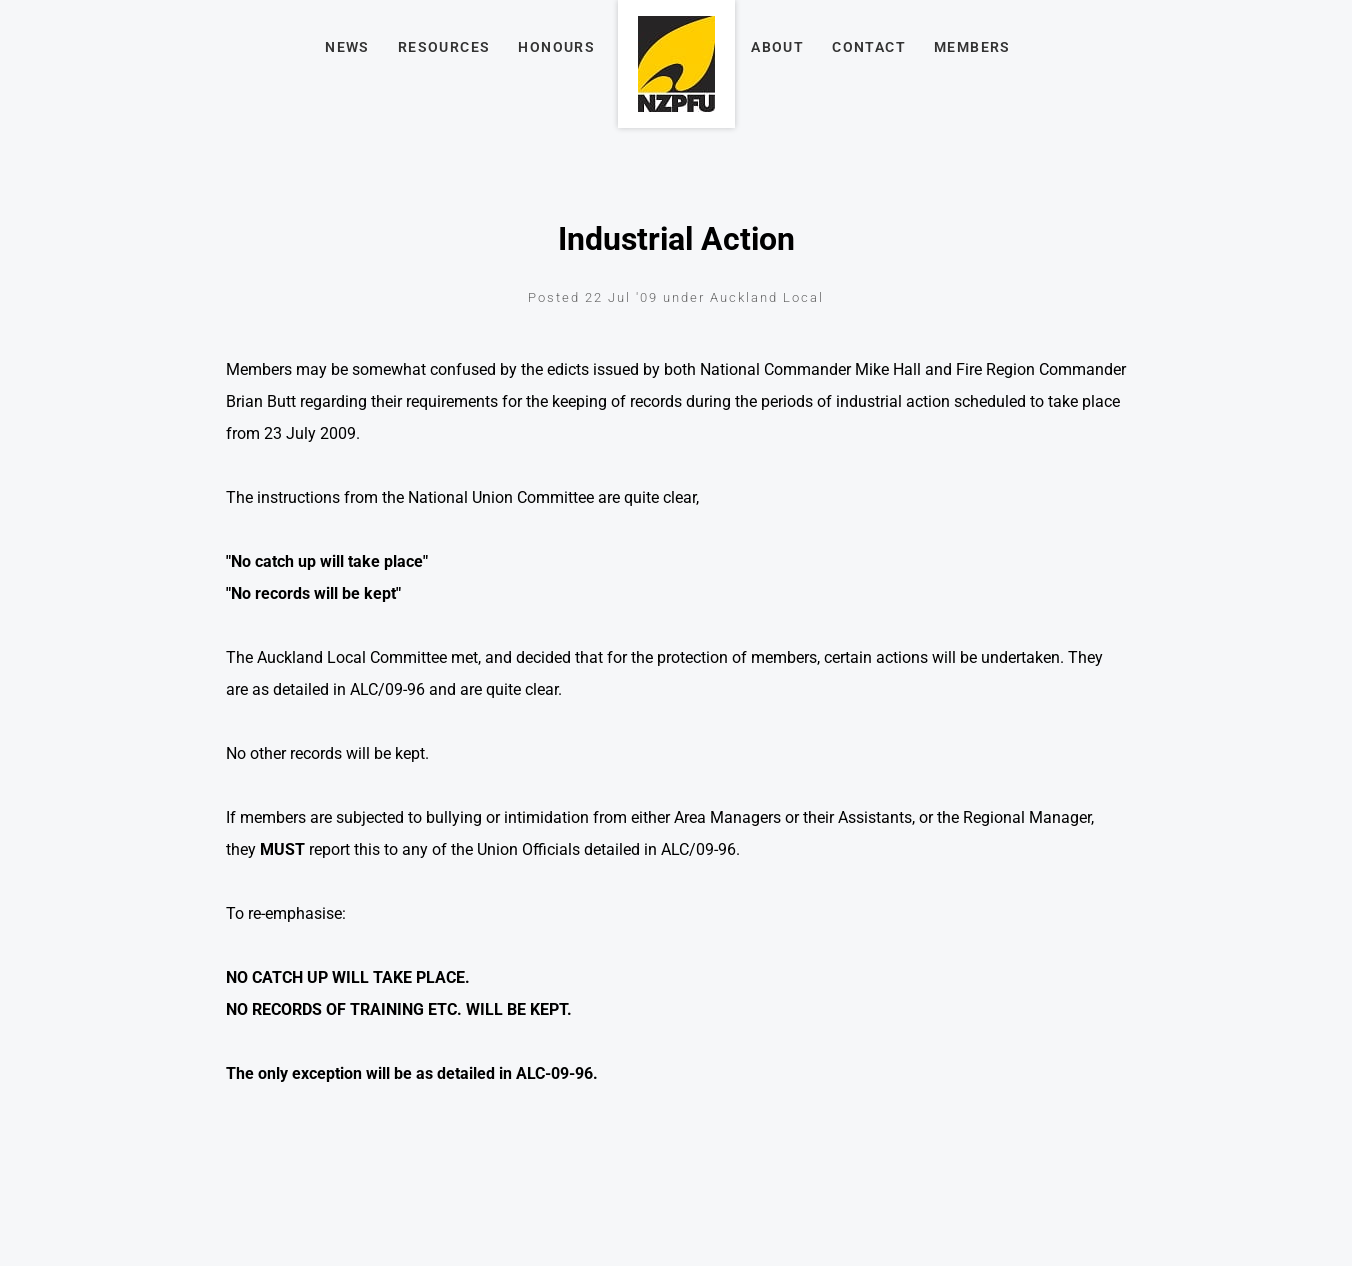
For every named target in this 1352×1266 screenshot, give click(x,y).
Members (972, 47)
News (347, 47)
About (777, 47)
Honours (556, 47)
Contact (869, 47)
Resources (444, 47)
